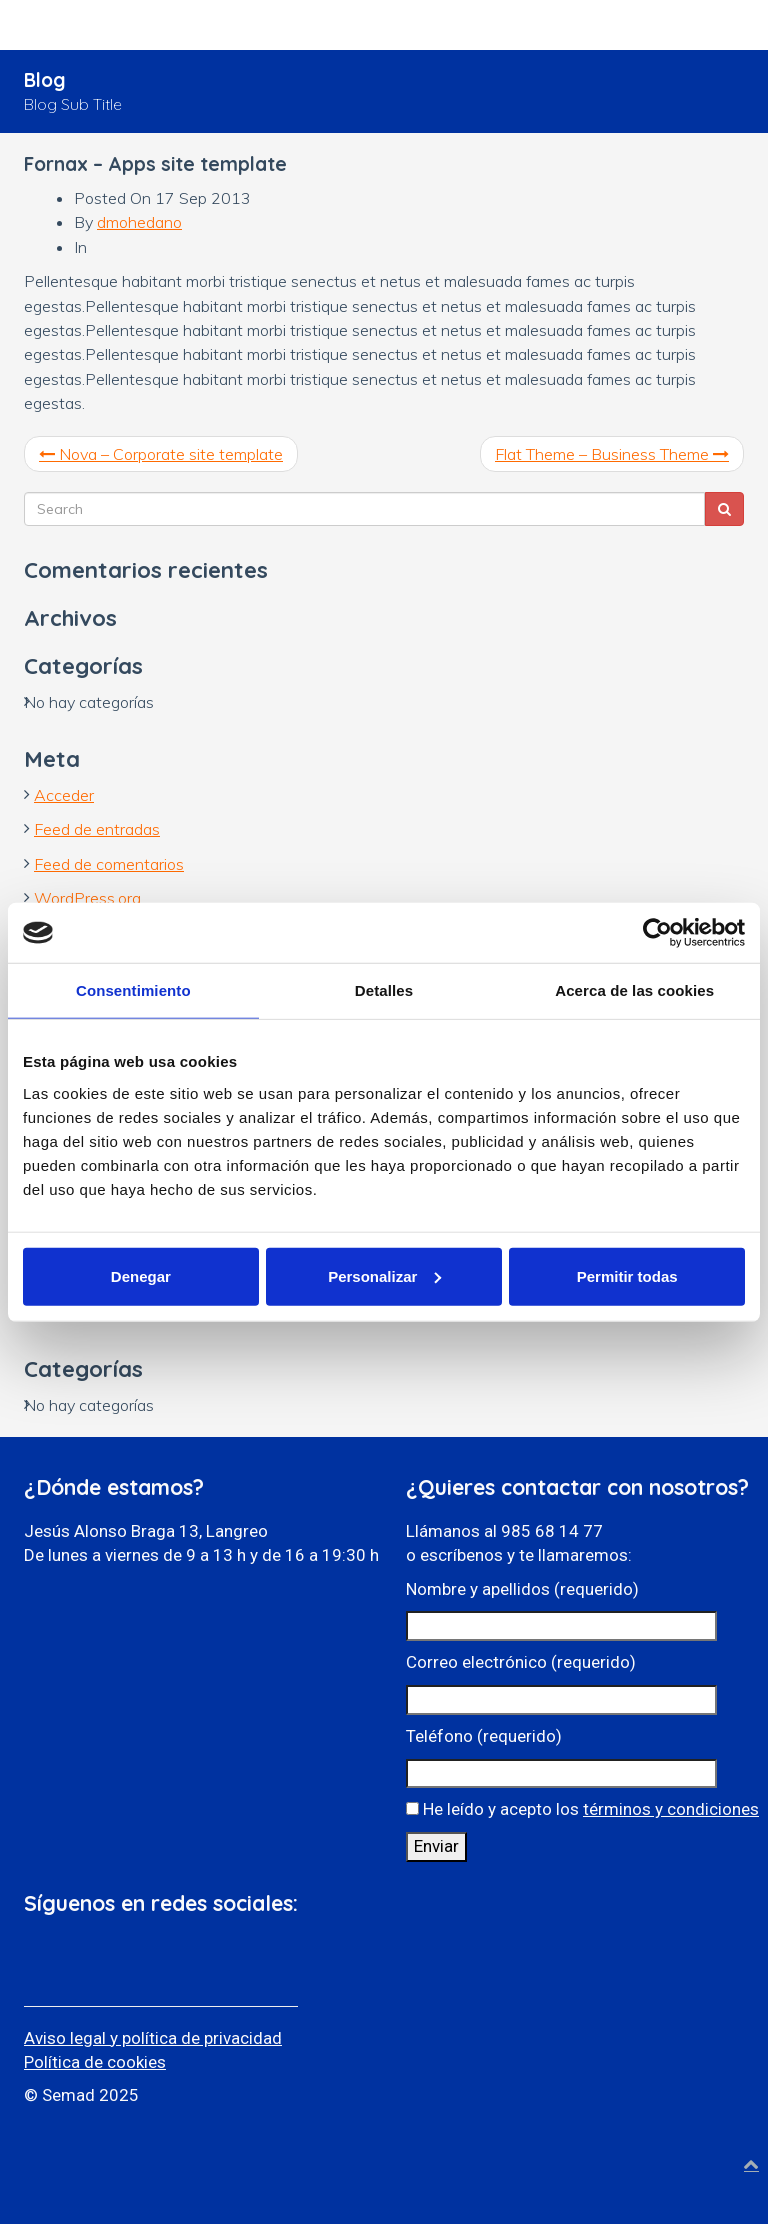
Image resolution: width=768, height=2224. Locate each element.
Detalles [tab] (384, 990)
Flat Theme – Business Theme (612, 454)
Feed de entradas (97, 829)
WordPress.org (87, 898)
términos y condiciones (671, 1809)
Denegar (141, 1275)
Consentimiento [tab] (133, 990)
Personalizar (384, 1275)
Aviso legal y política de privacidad (153, 2038)
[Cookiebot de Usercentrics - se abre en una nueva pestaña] (657, 933)
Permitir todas (627, 1275)
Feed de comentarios (109, 864)
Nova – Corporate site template (161, 454)
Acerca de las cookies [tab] (634, 990)
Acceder (64, 795)
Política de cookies (95, 2062)
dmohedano (139, 222)
